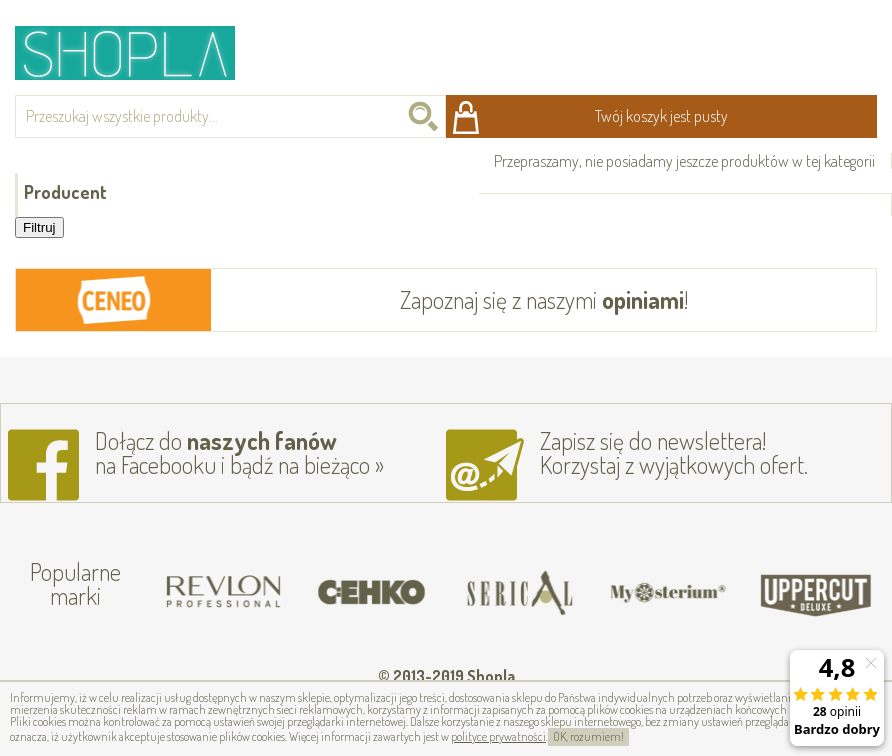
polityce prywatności (498, 736)
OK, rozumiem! (588, 736)
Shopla (138, 52)
